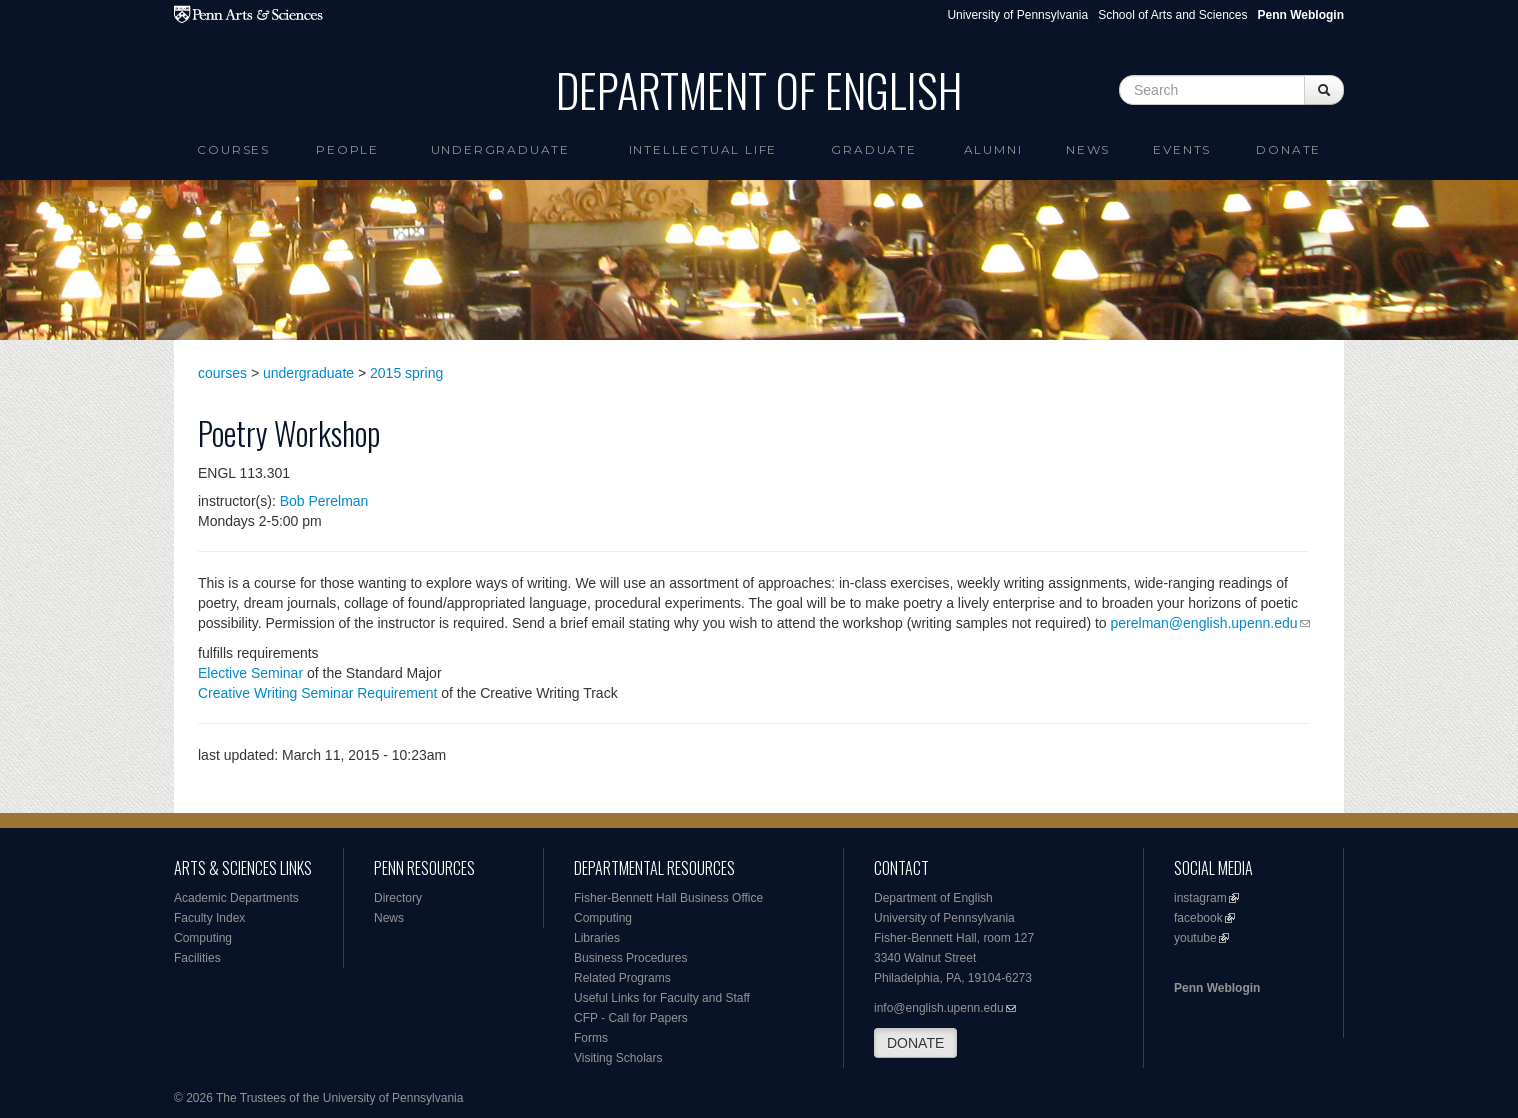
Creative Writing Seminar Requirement (317, 693)
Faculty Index (209, 918)
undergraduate (308, 373)
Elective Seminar (250, 673)
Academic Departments (236, 898)
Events (1182, 149)
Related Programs (622, 978)
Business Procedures (630, 958)
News (1088, 149)
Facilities (197, 958)
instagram (1200, 898)
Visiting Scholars (618, 1058)
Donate (1288, 149)
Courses (233, 149)
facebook (1198, 918)
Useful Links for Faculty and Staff (662, 998)
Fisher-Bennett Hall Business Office (668, 898)
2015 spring (406, 373)
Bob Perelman (324, 501)
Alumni (993, 149)
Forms (591, 1038)
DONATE (915, 1043)
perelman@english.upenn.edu (1204, 623)
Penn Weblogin (1217, 988)
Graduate (873, 149)
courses (222, 373)
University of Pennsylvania (1017, 15)
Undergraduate (500, 149)
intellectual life (703, 149)
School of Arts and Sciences (1172, 15)
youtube (1195, 938)
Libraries (597, 938)
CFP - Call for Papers (631, 1018)
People (347, 149)
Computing (203, 938)
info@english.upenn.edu (939, 1008)
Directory (398, 898)
